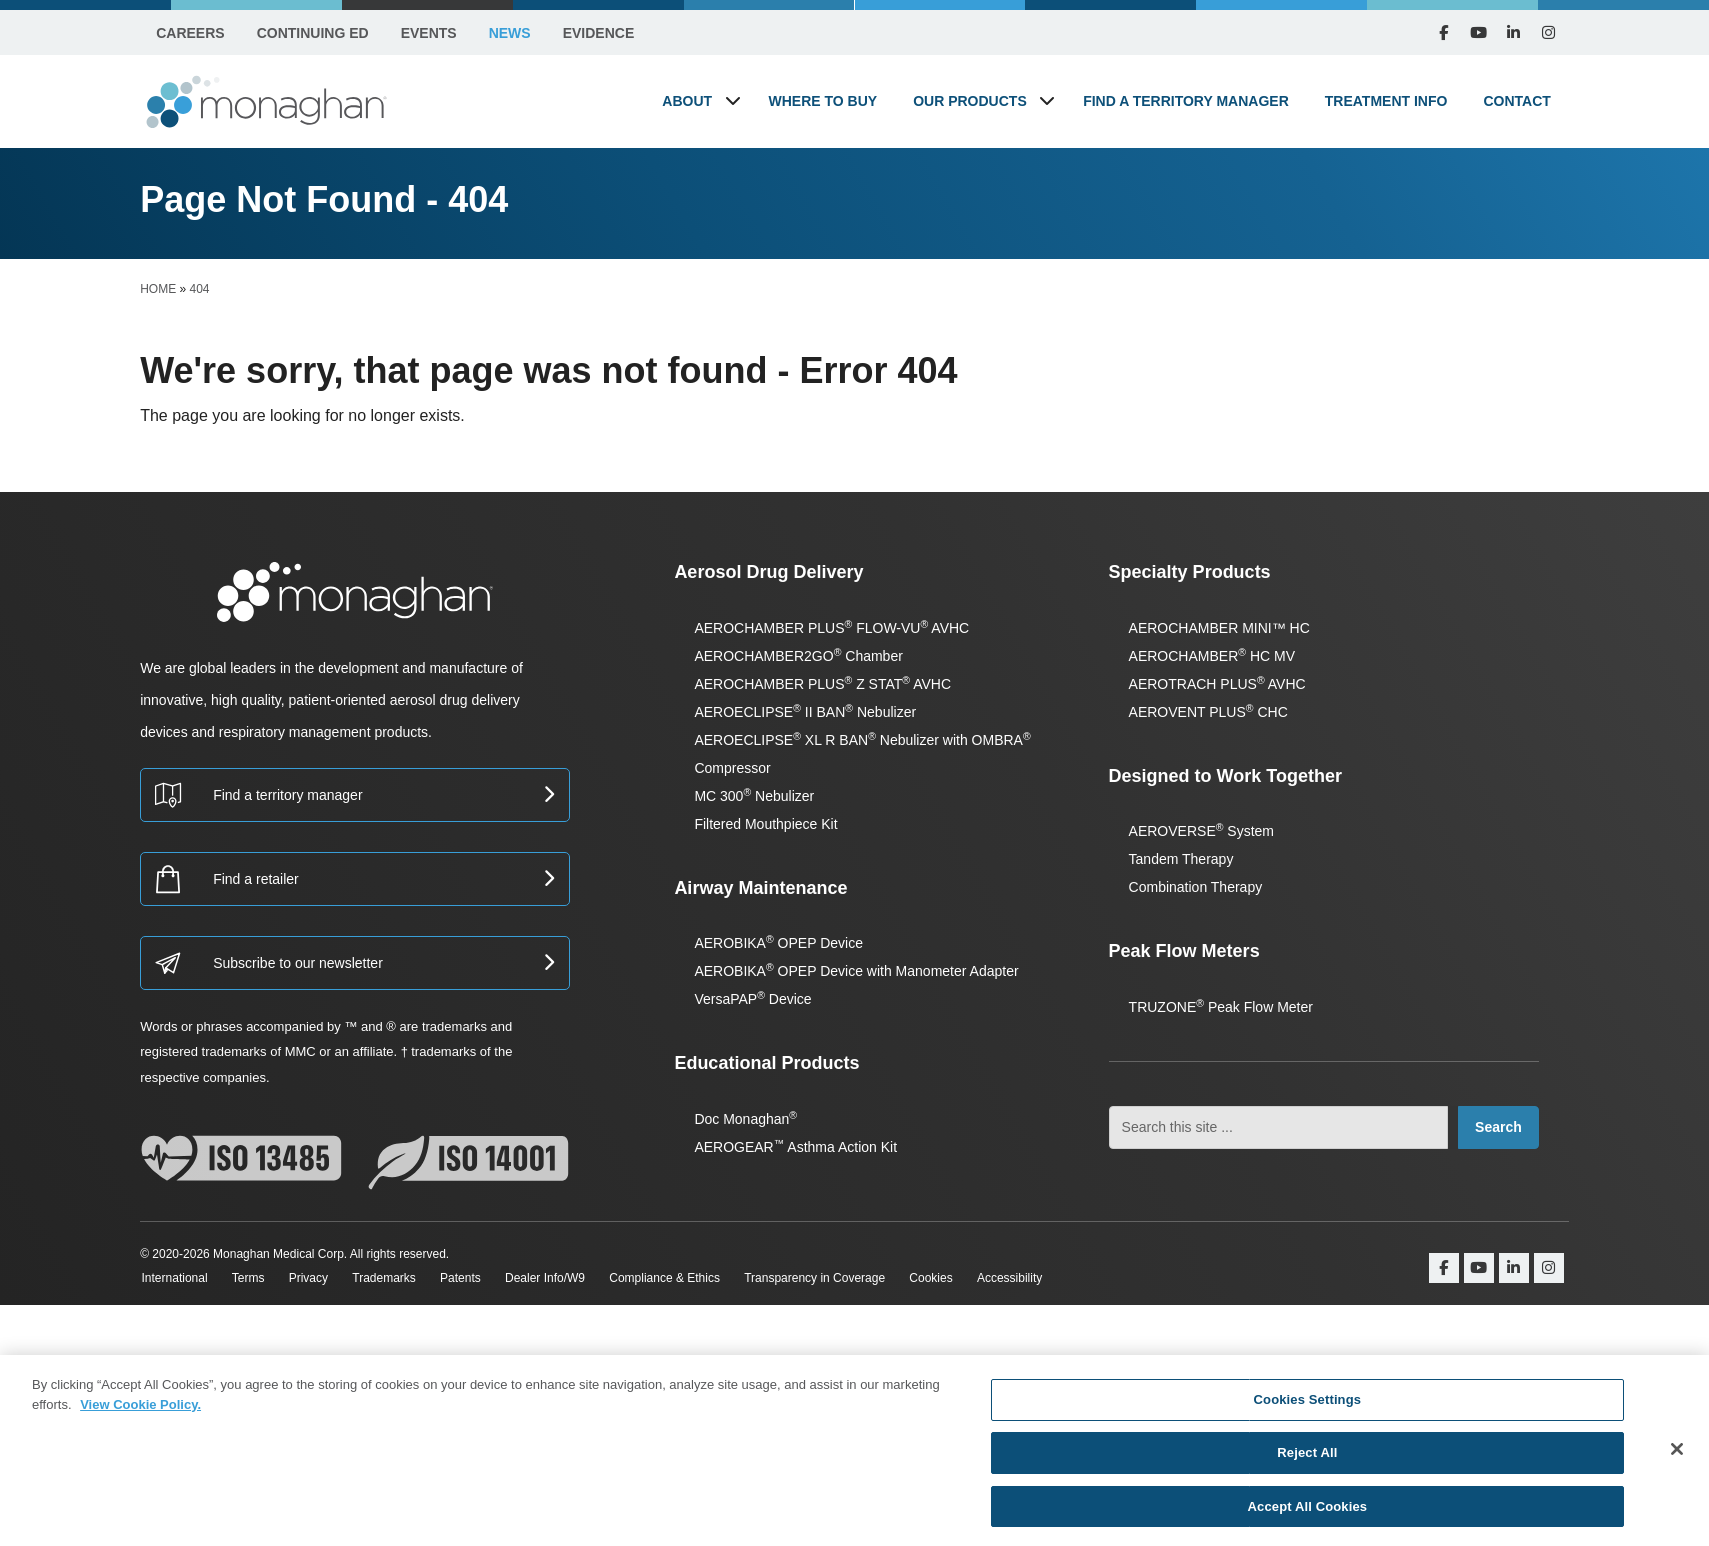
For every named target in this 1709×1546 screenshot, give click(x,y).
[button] (733, 100)
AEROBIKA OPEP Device (778, 943)
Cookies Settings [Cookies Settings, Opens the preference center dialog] (1308, 1405)
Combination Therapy (1196, 887)
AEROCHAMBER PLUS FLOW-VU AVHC (831, 628)
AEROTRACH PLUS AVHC (1217, 684)
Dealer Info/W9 (564, 1278)
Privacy (315, 1278)
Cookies (962, 1278)
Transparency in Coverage (842, 1278)
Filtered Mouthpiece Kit (765, 824)
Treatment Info (1386, 101)
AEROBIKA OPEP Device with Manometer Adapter (856, 971)
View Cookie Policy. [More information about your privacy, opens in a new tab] (140, 1408)
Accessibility (1045, 1278)
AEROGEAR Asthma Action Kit (795, 1147)
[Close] (1677, 1453)
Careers (190, 33)
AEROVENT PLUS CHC (1208, 712)
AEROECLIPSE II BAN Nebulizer (805, 712)
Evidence (599, 33)
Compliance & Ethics (688, 1278)
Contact (1516, 101)
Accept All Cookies (1308, 1508)
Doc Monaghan (745, 1119)
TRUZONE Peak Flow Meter (1221, 1007)
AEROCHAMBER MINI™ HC (1219, 628)
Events (429, 33)
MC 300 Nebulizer (754, 796)
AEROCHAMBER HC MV (1212, 656)
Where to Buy (823, 101)
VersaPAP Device (752, 999)
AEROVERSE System (1201, 831)
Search (1498, 1127)
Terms (251, 1278)
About (687, 101)
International (173, 1278)
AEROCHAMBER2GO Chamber (798, 656)
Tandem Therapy (1181, 859)
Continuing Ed (313, 33)
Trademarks (395, 1278)
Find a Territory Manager (1186, 101)
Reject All (1307, 1456)
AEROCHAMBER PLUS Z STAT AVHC (822, 684)
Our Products (970, 101)
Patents (475, 1278)
